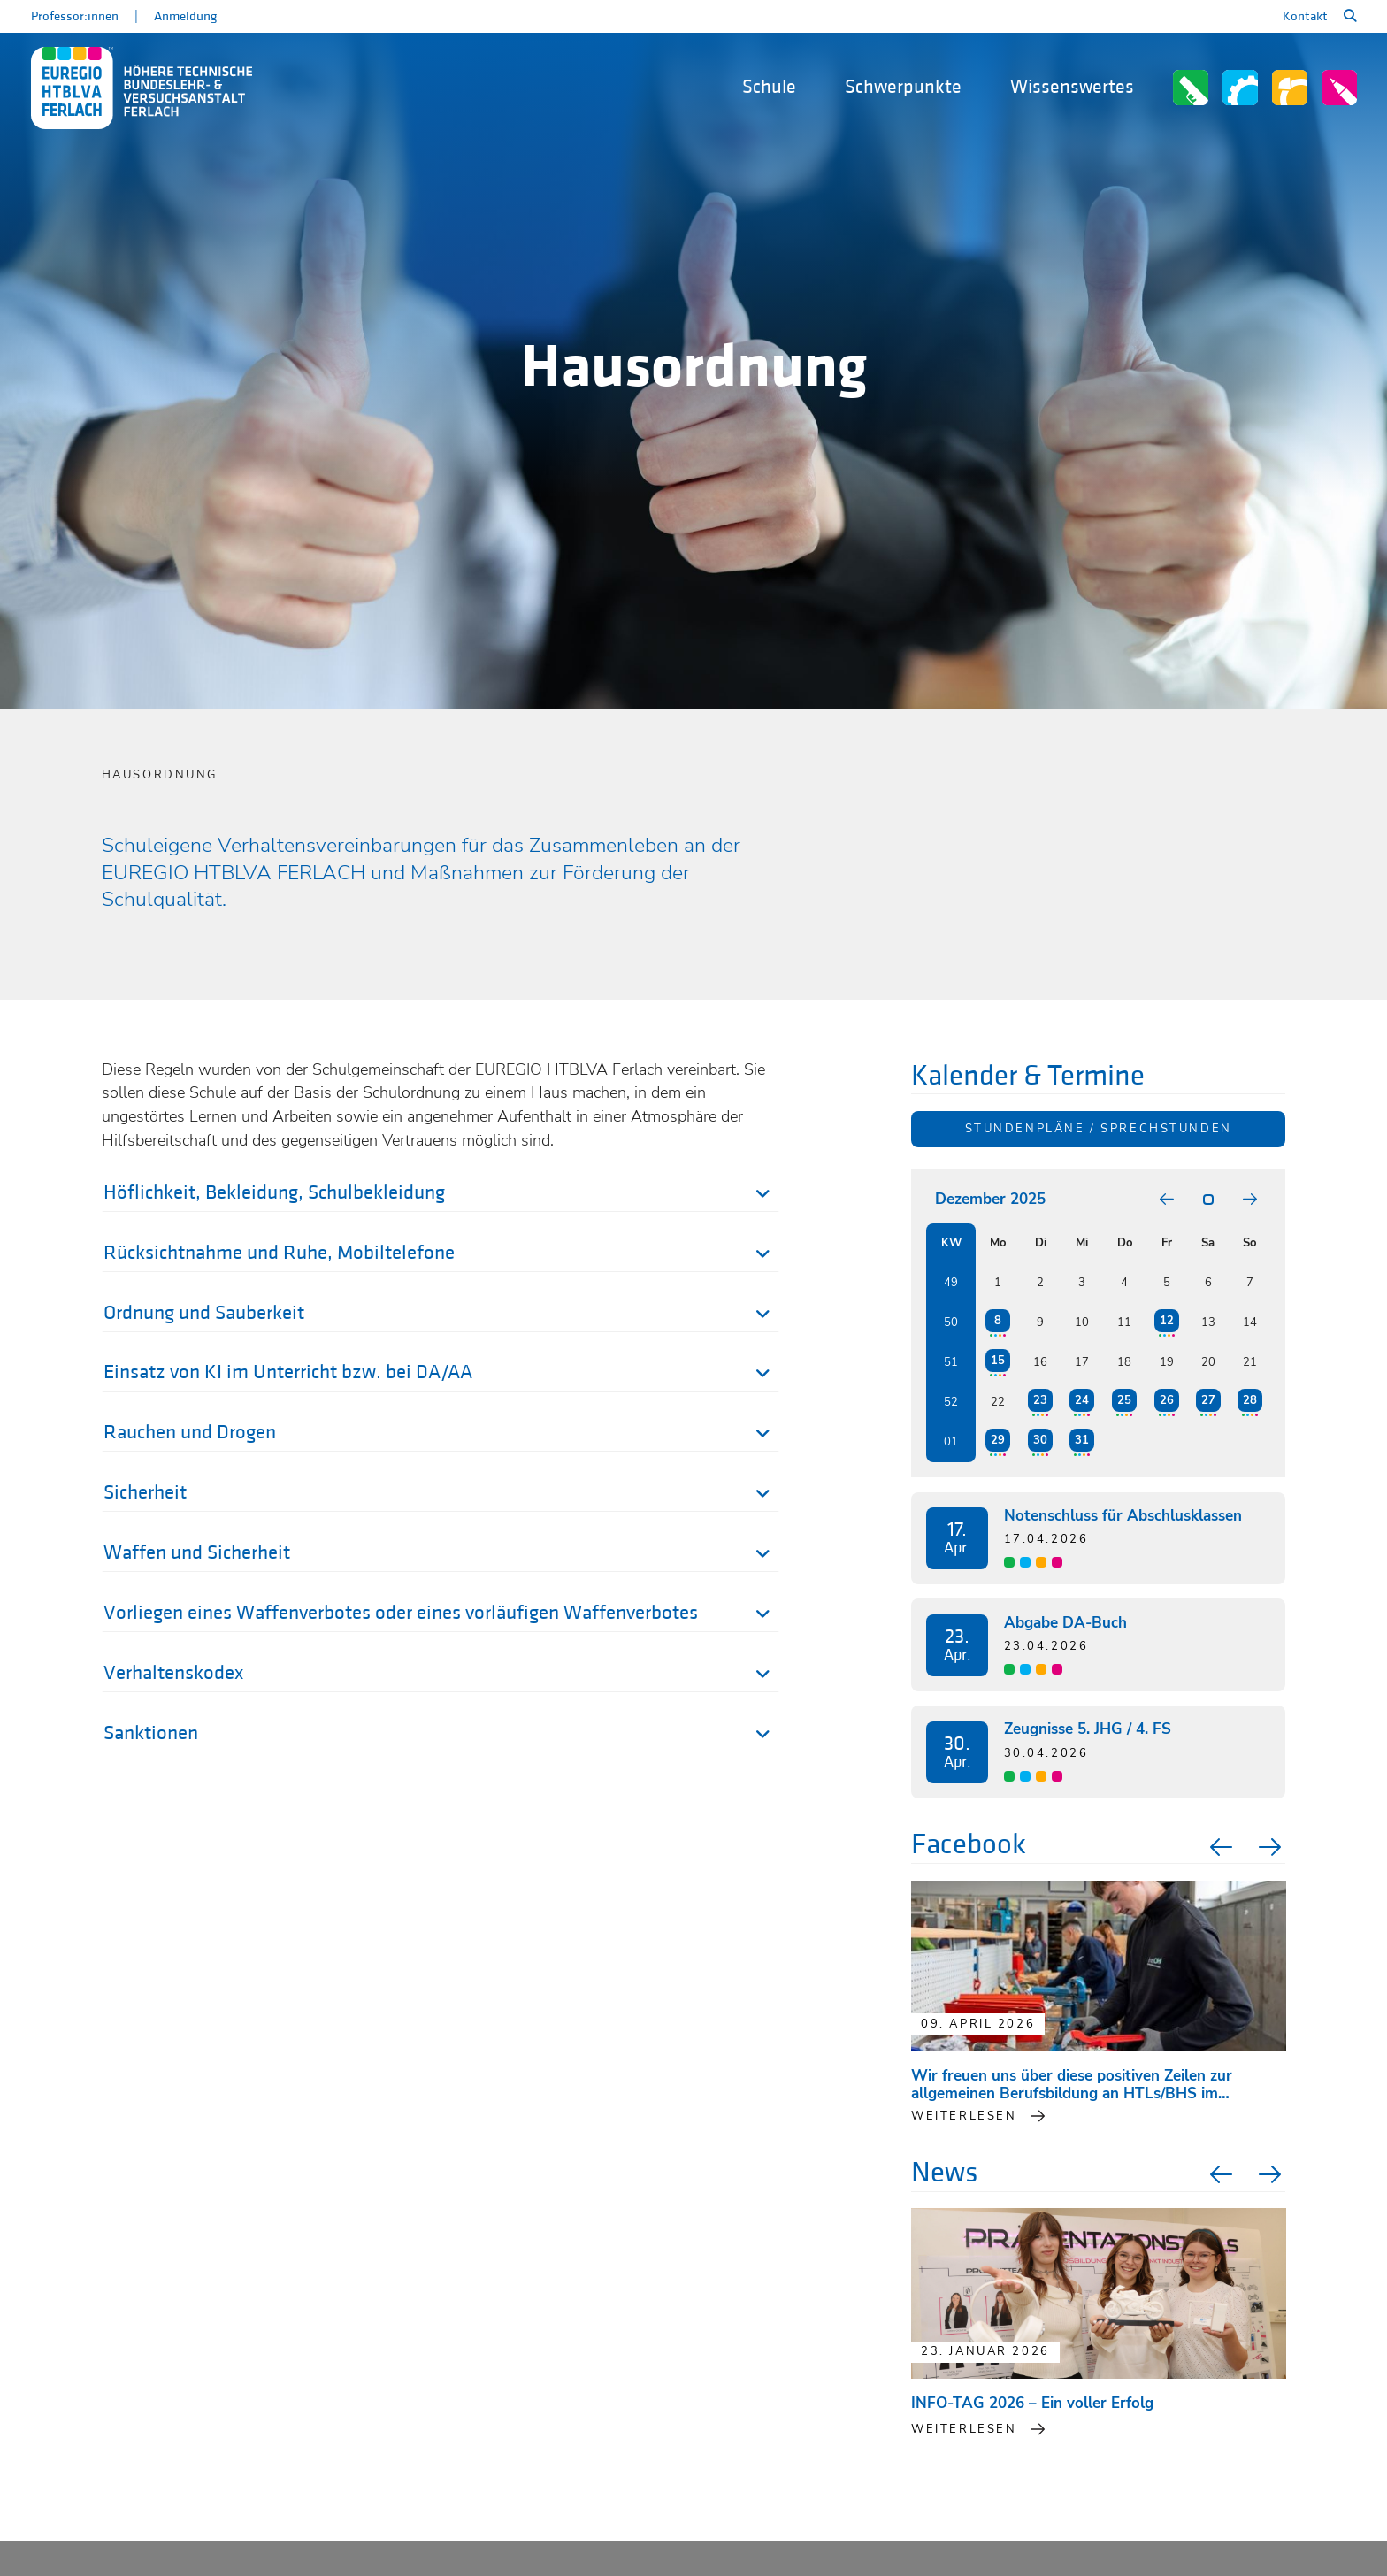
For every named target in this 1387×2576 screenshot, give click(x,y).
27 (1208, 1400)
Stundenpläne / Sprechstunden (1098, 1129)
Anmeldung (185, 16)
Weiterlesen (963, 2429)
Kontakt (1305, 16)
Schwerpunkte (903, 87)
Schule (769, 87)
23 (1040, 1400)
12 (1167, 1321)
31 (1082, 1440)
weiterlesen (963, 2116)
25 (1124, 1400)
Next (1272, 1847)
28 (1250, 1400)
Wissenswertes (1072, 87)
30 (1040, 1440)
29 (998, 1440)
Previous (1219, 1847)
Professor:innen (75, 16)
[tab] (440, 1196)
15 (998, 1360)
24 (1082, 1400)
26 (1167, 1400)
